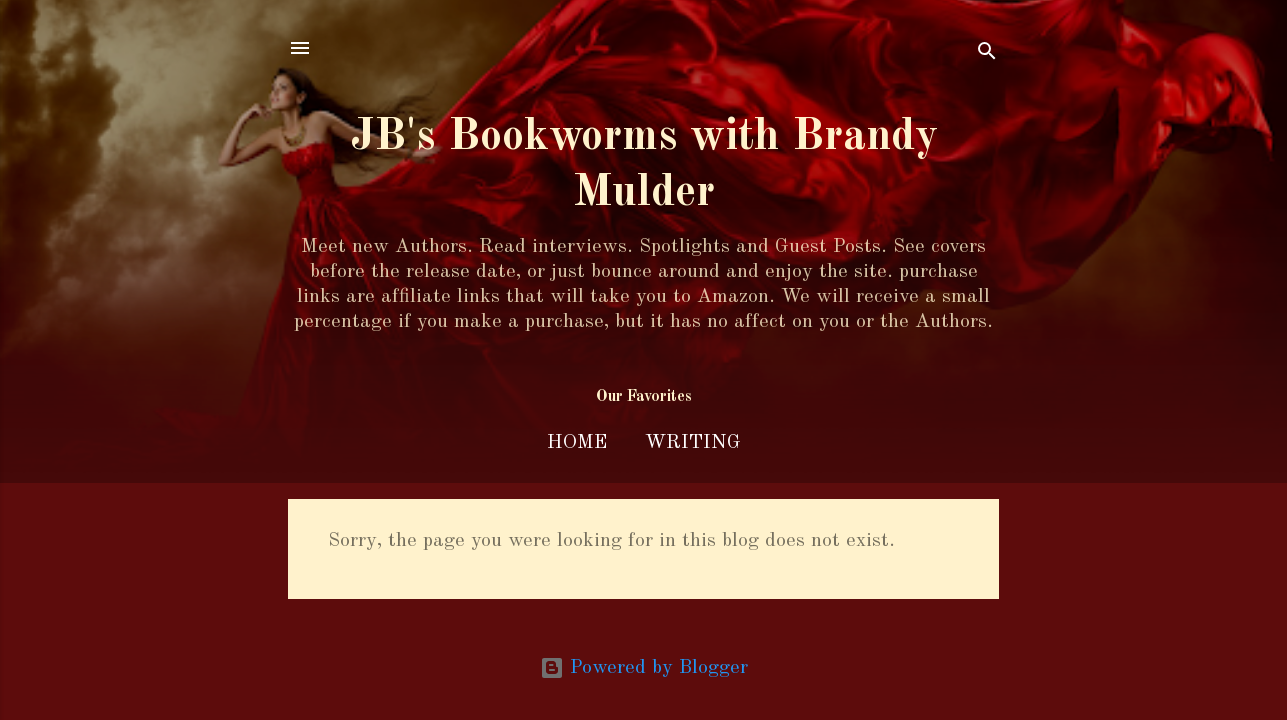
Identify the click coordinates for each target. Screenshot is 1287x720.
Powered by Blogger (644, 668)
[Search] (987, 54)
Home (577, 443)
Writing (693, 443)
